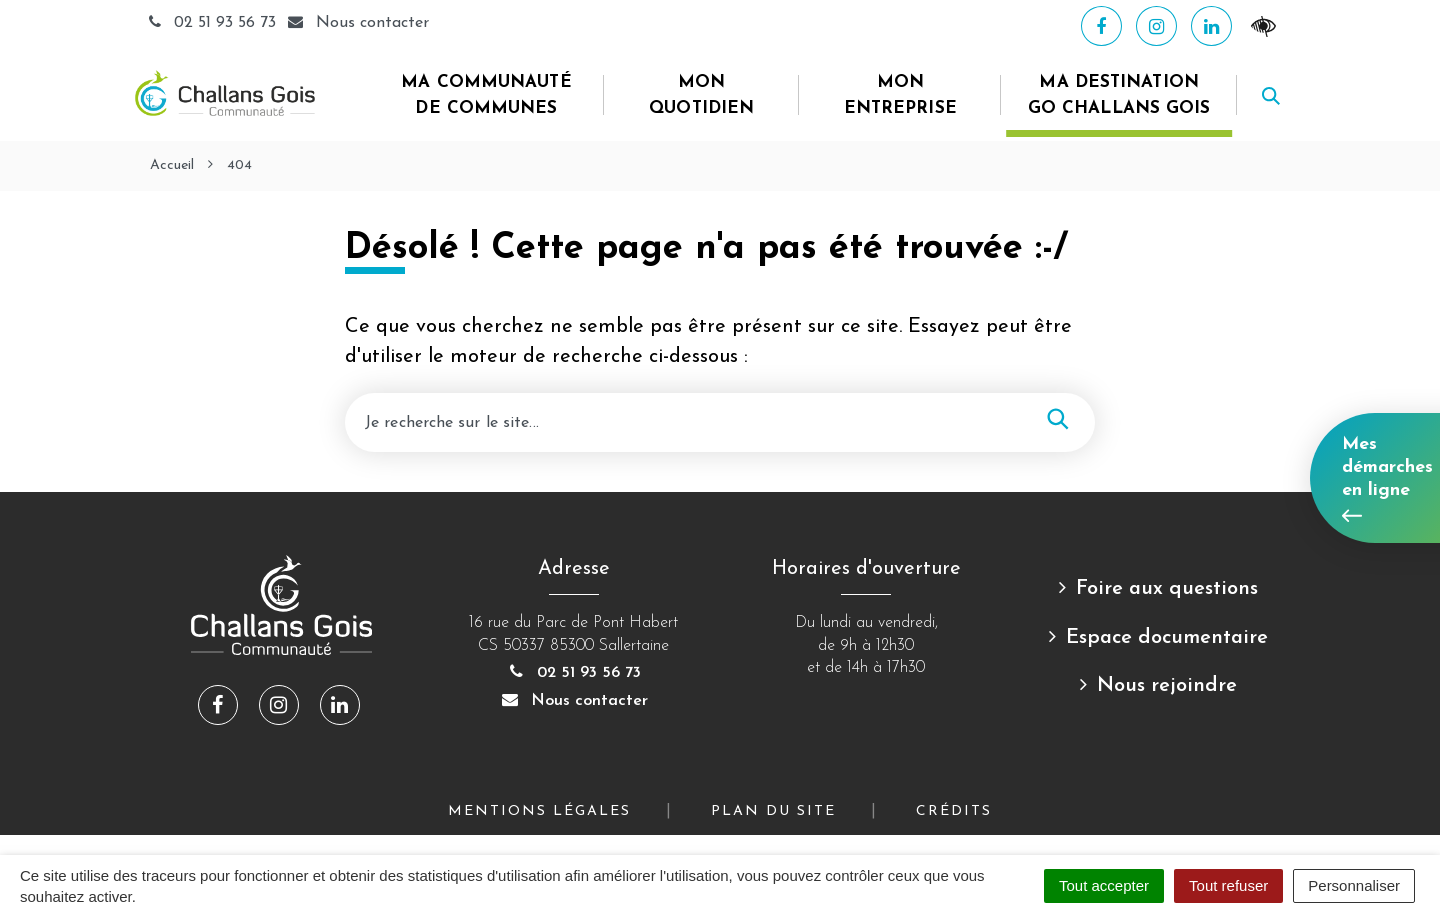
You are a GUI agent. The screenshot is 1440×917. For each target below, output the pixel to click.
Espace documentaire (1167, 638)
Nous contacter (574, 701)
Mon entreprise (900, 95)
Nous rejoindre (1167, 686)
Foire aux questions (1167, 589)
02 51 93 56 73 (213, 23)
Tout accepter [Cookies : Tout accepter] (1104, 885)
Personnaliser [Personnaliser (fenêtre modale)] (1354, 885)
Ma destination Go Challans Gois (1119, 95)
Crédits (954, 811)
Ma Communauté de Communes (486, 95)
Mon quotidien (701, 95)
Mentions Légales (539, 811)
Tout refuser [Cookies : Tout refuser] (1228, 885)
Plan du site (773, 811)
